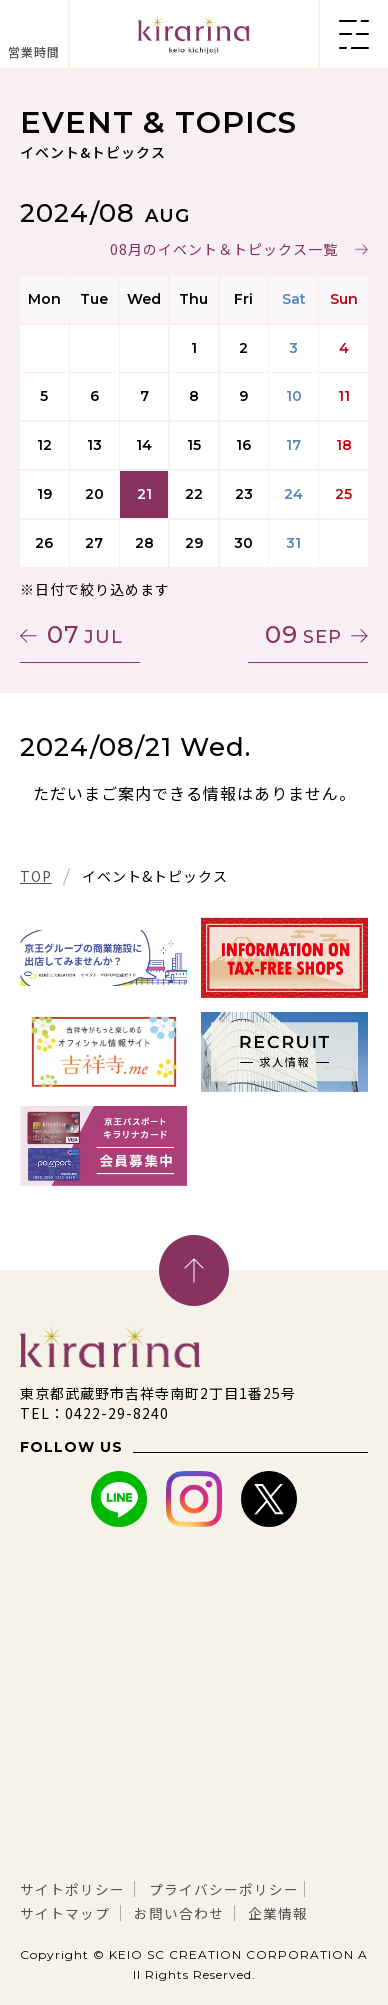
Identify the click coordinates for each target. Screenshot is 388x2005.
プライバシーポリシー (224, 1889)
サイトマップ (65, 1913)
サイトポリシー (72, 1889)
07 (85, 634)
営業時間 (34, 51)
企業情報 (278, 1913)
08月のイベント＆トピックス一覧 (224, 249)
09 (303, 634)
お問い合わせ (179, 1913)
